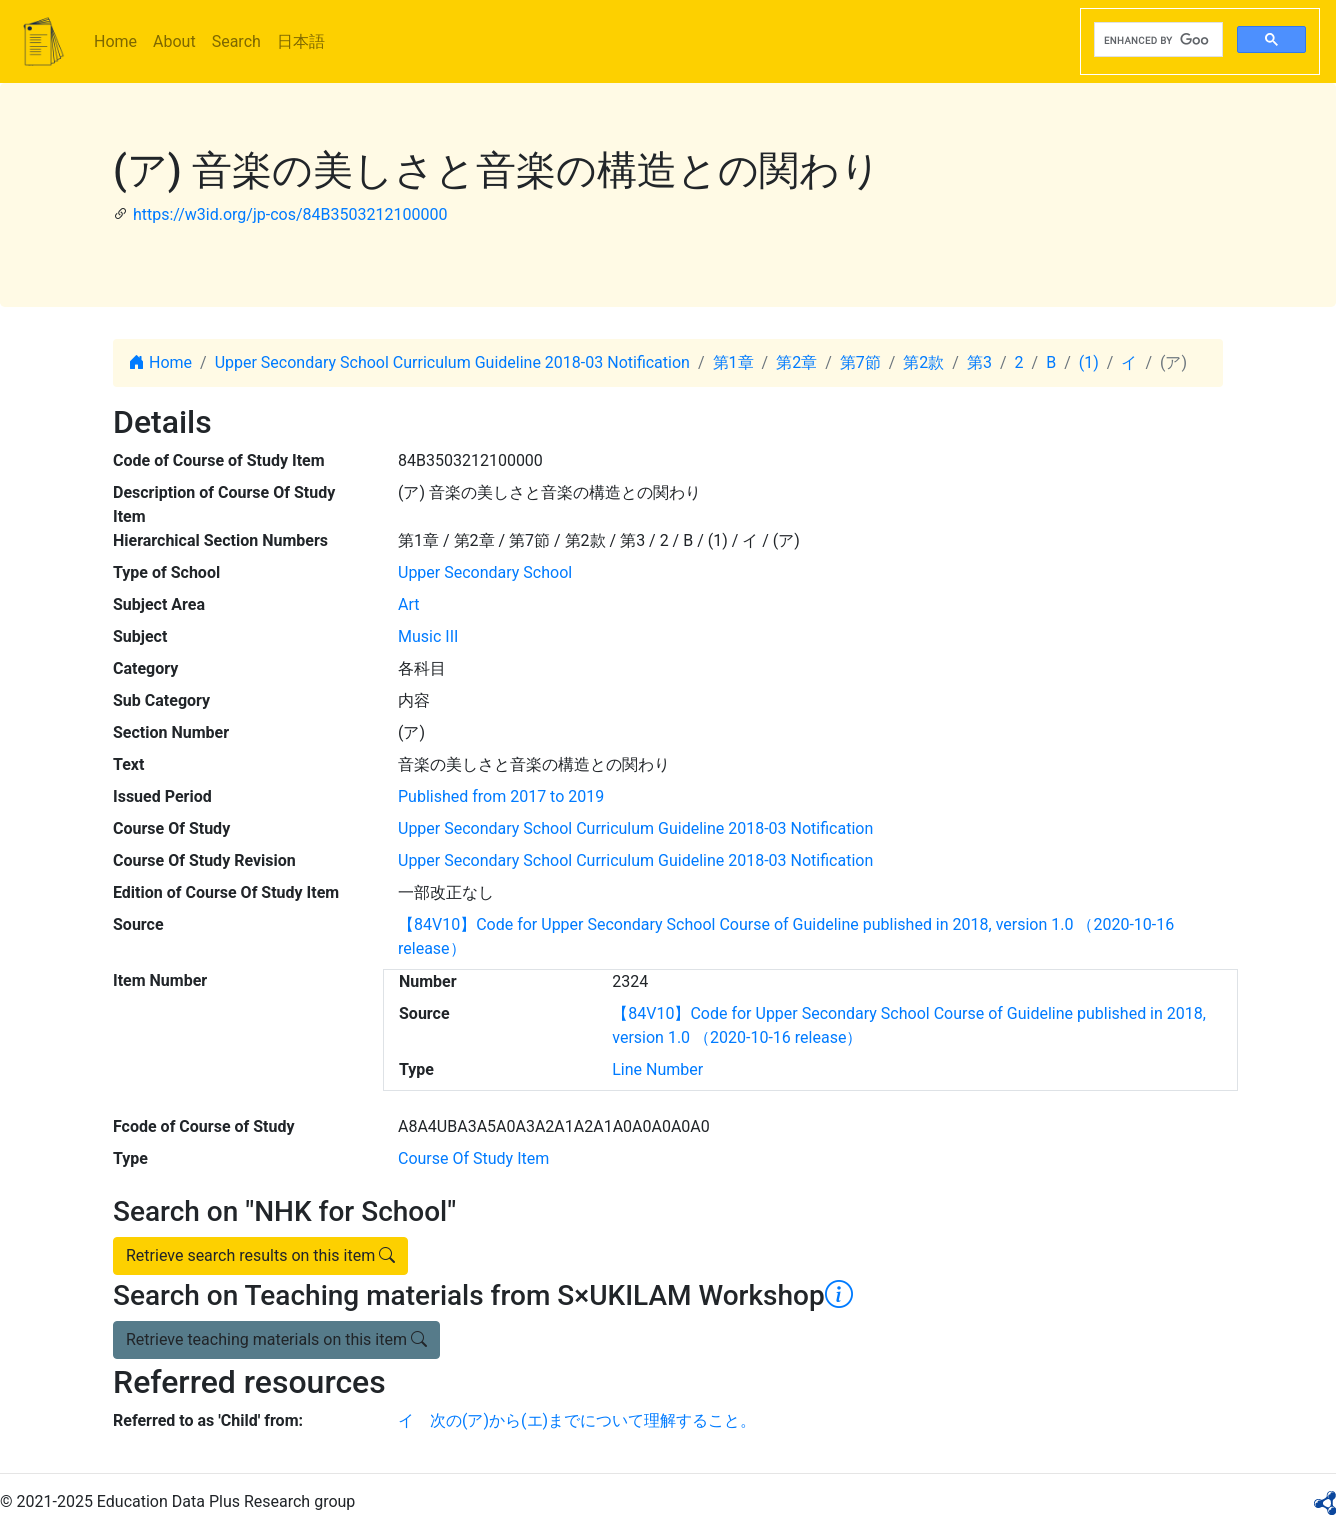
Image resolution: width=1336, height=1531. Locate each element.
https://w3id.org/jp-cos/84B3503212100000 (290, 214)
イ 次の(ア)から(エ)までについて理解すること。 (577, 1420)
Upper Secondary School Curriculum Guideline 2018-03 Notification (452, 362)
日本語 (301, 41)
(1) (1089, 362)
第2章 (796, 362)
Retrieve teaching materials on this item (276, 1339)
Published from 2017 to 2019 (501, 796)
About (174, 41)
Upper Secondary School (485, 572)
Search (236, 41)
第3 (979, 362)
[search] (1156, 40)
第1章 (733, 362)
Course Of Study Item (473, 1158)
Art (408, 604)
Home (115, 41)
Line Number (657, 1069)
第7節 (860, 362)
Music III (428, 636)
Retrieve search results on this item (260, 1255)
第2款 (923, 362)
